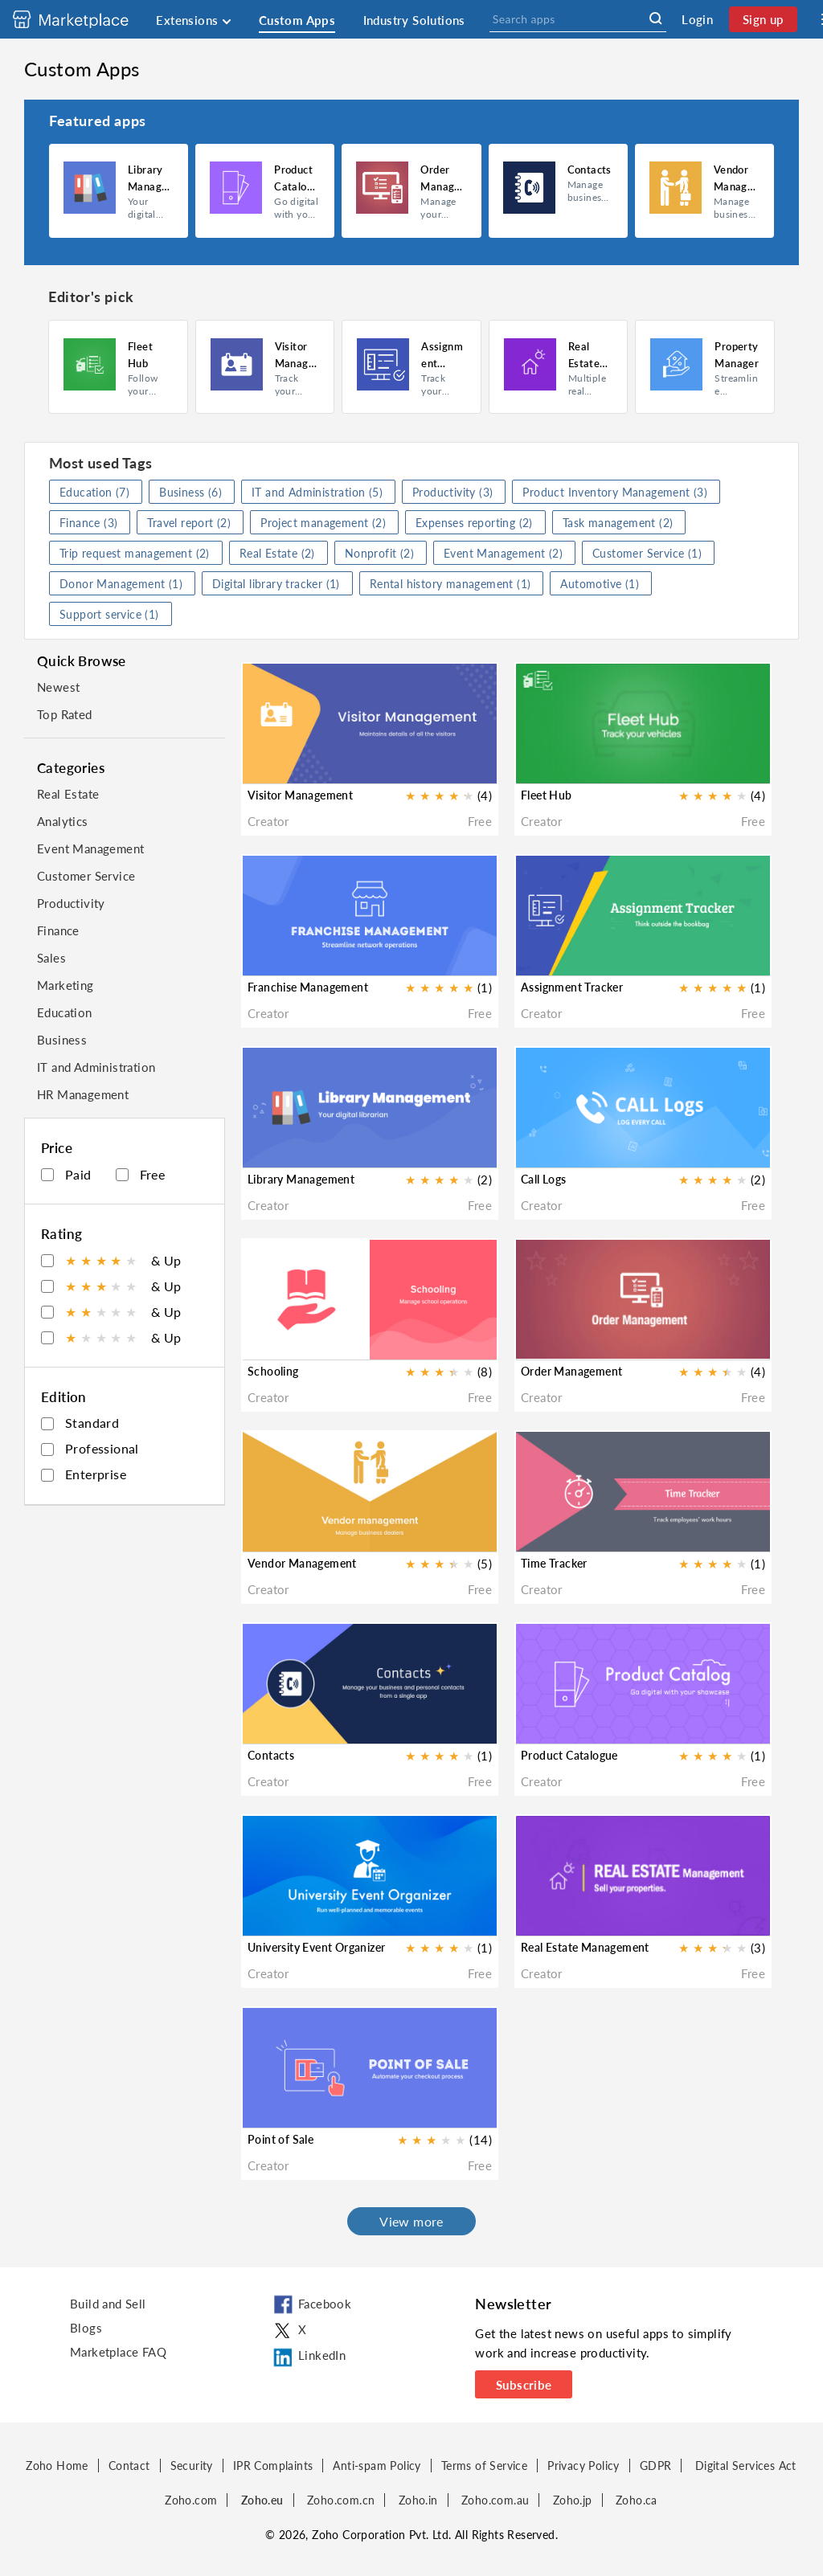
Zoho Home (57, 2465)
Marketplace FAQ (118, 2352)
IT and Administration (96, 1067)
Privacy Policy (583, 2465)
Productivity (71, 903)
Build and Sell (108, 2303)
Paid (66, 1174)
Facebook (311, 2305)
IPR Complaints (273, 2465)
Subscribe (524, 2385)
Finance (58, 930)
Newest (58, 687)
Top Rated (64, 714)
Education (64, 1012)
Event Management (90, 848)
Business (62, 1039)
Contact (129, 2465)
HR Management (83, 1094)
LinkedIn (308, 2357)
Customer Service (86, 876)
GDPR (656, 2465)
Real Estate (68, 794)
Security (191, 2465)
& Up (111, 1260)
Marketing (65, 985)
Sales (51, 958)
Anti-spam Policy (376, 2465)
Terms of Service (484, 2465)
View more (411, 2221)
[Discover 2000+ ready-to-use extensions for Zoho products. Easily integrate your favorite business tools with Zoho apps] (83, 19)
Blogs (86, 2327)
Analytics (62, 821)
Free (141, 1174)
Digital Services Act (745, 2465)
